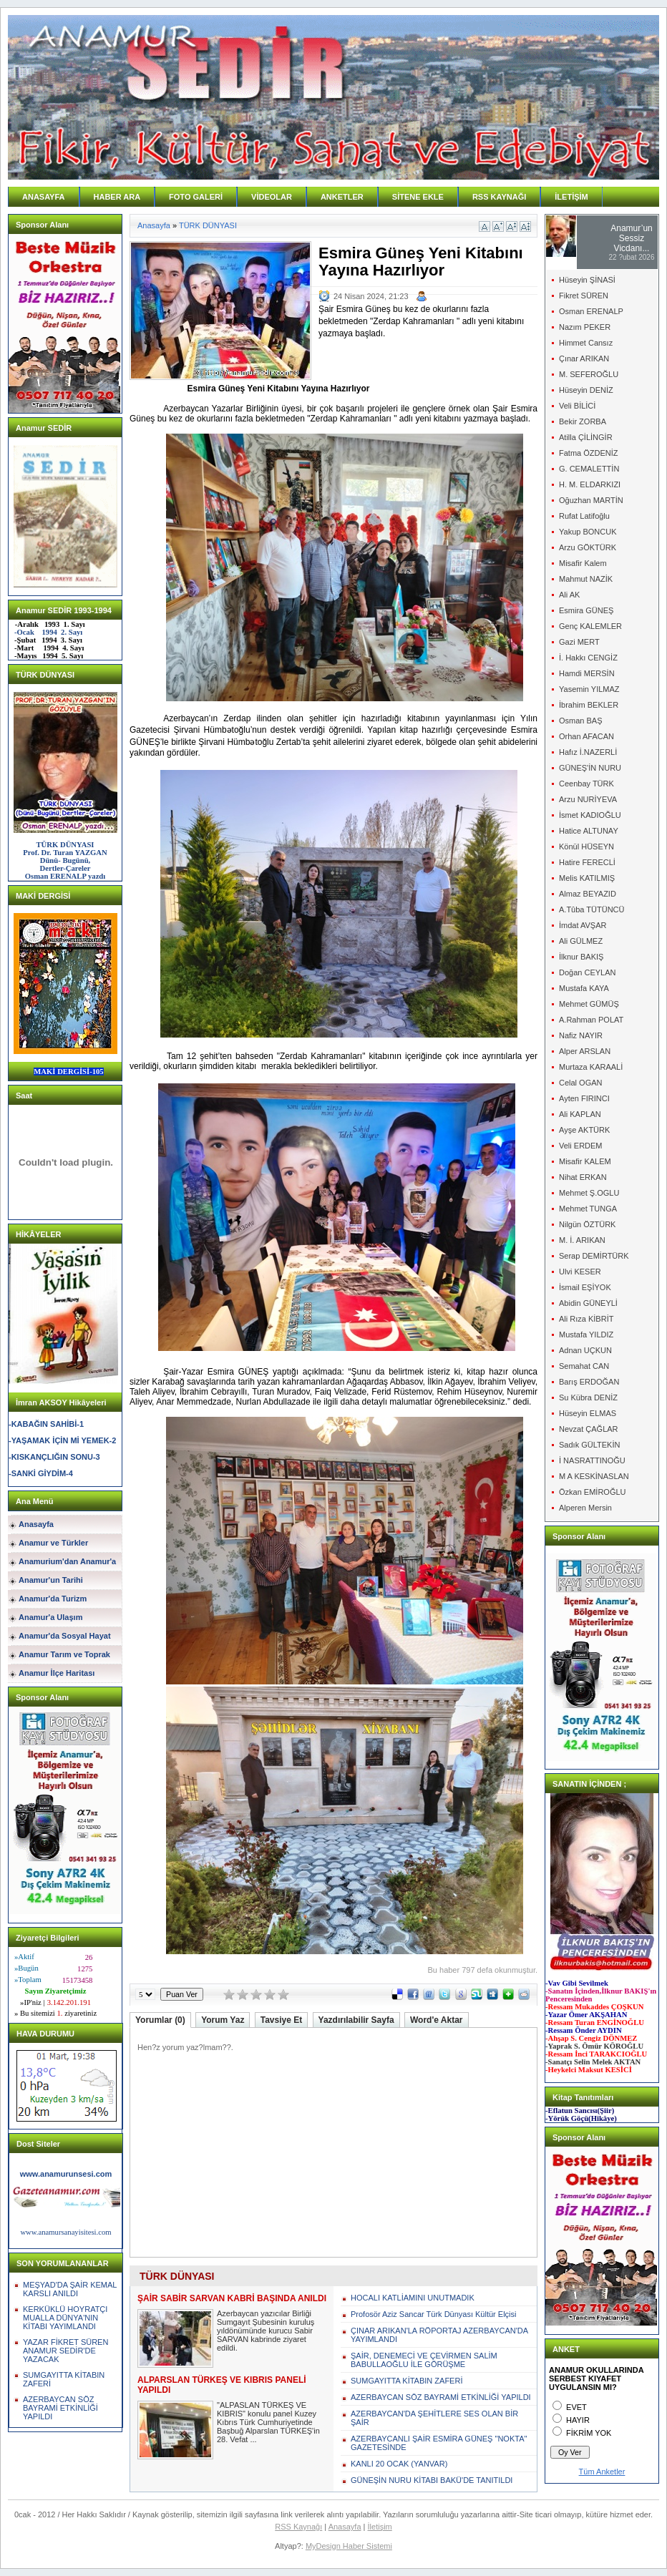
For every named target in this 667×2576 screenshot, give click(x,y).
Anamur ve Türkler (53, 1542)
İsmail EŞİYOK (585, 1287)
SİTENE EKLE (418, 196)
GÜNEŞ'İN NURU (590, 767)
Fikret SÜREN (583, 295)
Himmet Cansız (586, 342)
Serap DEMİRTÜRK (594, 1256)
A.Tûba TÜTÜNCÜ (591, 909)
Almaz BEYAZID (587, 893)
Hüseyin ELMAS (587, 1413)
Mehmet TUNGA (588, 1208)
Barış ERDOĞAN (589, 1381)
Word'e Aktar (436, 2020)
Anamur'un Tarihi (51, 1580)
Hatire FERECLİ (587, 862)
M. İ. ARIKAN (582, 1240)
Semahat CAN (584, 1366)
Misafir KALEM (585, 1161)
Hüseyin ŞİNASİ (587, 279)
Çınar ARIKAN (584, 358)
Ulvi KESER (580, 1271)
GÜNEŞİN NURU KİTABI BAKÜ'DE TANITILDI (431, 2480)
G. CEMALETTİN (589, 468)
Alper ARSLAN (584, 1051)
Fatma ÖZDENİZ (588, 453)
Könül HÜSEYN (586, 846)
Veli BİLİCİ (577, 405)
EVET (576, 2407)
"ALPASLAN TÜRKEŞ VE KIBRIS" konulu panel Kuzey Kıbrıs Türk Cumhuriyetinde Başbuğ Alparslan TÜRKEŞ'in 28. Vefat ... (268, 2422)
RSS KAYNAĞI (499, 196)
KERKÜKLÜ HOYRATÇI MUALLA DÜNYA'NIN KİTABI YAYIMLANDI (65, 2318)
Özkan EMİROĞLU (592, 1492)
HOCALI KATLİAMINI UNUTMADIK (412, 2297)
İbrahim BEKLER (588, 705)
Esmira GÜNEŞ (586, 610)
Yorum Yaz (222, 2020)
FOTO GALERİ (196, 196)
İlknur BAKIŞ (581, 956)
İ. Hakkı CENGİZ (588, 657)
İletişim (380, 2526)
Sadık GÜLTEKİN (589, 1444)
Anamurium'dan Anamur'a (67, 1561)
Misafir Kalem (583, 563)
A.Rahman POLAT (591, 1019)
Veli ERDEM (581, 1145)
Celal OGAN (581, 1082)
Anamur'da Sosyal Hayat (65, 1635)
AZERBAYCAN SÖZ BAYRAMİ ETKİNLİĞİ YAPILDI (60, 2408)
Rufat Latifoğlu (584, 516)
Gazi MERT (579, 642)
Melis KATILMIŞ (587, 878)
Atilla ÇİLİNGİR (586, 437)
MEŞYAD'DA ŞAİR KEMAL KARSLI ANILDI (70, 2289)
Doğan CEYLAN (587, 972)
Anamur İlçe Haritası (56, 1673)
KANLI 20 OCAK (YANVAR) (399, 2463)
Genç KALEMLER (590, 626)
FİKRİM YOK (588, 2433)
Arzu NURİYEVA (588, 799)
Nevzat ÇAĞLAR (588, 1429)
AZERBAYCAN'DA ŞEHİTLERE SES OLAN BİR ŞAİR (434, 2417)
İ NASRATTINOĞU (592, 1460)
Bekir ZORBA (582, 421)
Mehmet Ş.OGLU (589, 1193)
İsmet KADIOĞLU (590, 815)
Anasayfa (36, 1524)
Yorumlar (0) (160, 2020)
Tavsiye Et (281, 2020)
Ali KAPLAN (580, 1114)
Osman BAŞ (581, 720)
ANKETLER (342, 196)
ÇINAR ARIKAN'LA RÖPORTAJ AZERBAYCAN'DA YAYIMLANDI (439, 2334)
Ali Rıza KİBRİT (586, 1318)
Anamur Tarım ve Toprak (64, 1654)
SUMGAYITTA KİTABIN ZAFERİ (406, 2380)
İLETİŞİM (571, 196)
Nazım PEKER (584, 327)
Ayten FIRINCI (584, 1098)
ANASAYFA (43, 196)
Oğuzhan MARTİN (591, 500)
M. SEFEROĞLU (588, 374)
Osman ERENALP (591, 311)
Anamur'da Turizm (53, 1598)
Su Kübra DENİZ (588, 1397)
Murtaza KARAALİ (591, 1067)
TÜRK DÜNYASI (208, 225)
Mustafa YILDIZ (586, 1334)
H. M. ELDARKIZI (589, 484)
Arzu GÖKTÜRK (587, 547)
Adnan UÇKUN (585, 1350)
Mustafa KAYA (584, 988)
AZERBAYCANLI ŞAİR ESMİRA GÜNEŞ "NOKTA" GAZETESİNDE (439, 2442)
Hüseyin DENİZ (586, 390)
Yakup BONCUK (588, 531)
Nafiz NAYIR (581, 1035)
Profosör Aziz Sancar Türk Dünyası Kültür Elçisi (434, 2314)
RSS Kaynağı (298, 2526)
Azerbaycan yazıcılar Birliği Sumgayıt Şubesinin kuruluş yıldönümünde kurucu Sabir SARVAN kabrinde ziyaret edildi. (265, 2330)
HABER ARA (117, 196)
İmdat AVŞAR (582, 925)
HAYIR (578, 2420)
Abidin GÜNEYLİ (588, 1303)
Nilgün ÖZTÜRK (587, 1224)
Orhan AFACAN (586, 736)
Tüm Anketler (602, 2471)
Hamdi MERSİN (587, 673)
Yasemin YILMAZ (589, 689)
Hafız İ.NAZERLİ (588, 752)
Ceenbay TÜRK (586, 783)
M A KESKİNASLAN (594, 1476)
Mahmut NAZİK (586, 579)
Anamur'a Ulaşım (50, 1617)
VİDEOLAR (271, 196)
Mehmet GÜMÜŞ (589, 1004)
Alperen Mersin (585, 1507)
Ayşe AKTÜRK (584, 1130)
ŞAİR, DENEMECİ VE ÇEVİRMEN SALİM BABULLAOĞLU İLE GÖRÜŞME (424, 2359)
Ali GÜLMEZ (581, 941)
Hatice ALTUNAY (588, 830)
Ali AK (569, 594)
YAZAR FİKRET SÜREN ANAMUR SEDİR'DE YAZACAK (65, 2350)
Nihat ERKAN (583, 1177)
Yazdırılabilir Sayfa (356, 2020)
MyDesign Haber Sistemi (349, 2546)
